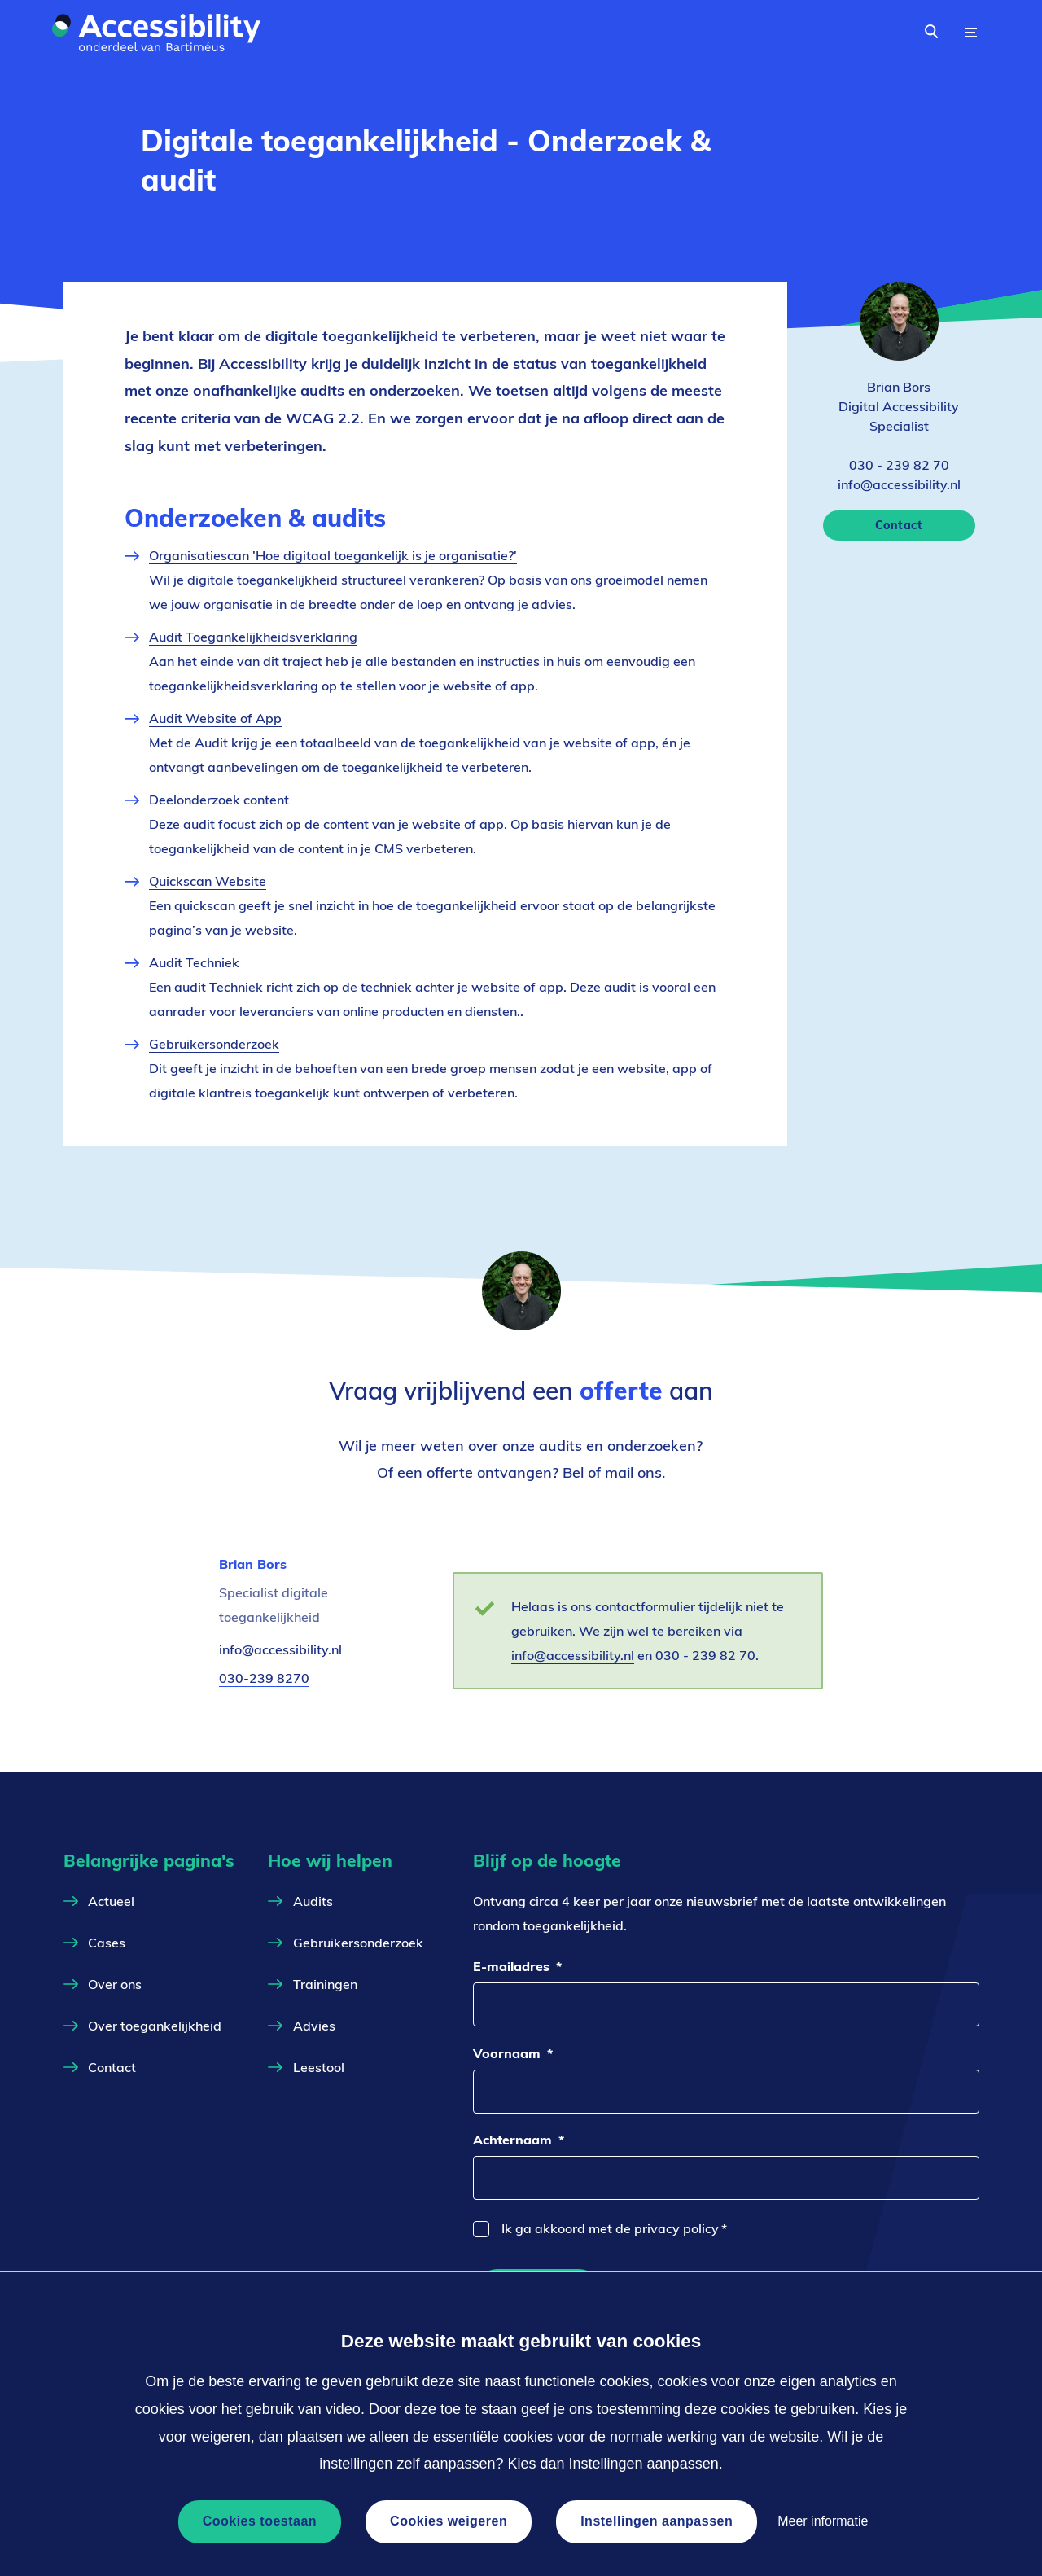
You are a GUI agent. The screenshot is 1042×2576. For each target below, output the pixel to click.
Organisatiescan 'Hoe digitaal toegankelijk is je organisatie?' (333, 555)
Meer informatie (822, 2521)
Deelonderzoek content (219, 799)
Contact (899, 525)
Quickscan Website (207, 881)
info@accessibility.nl (280, 1649)
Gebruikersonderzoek (214, 1044)
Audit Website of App (215, 718)
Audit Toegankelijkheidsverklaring (253, 637)
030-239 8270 (264, 1678)
